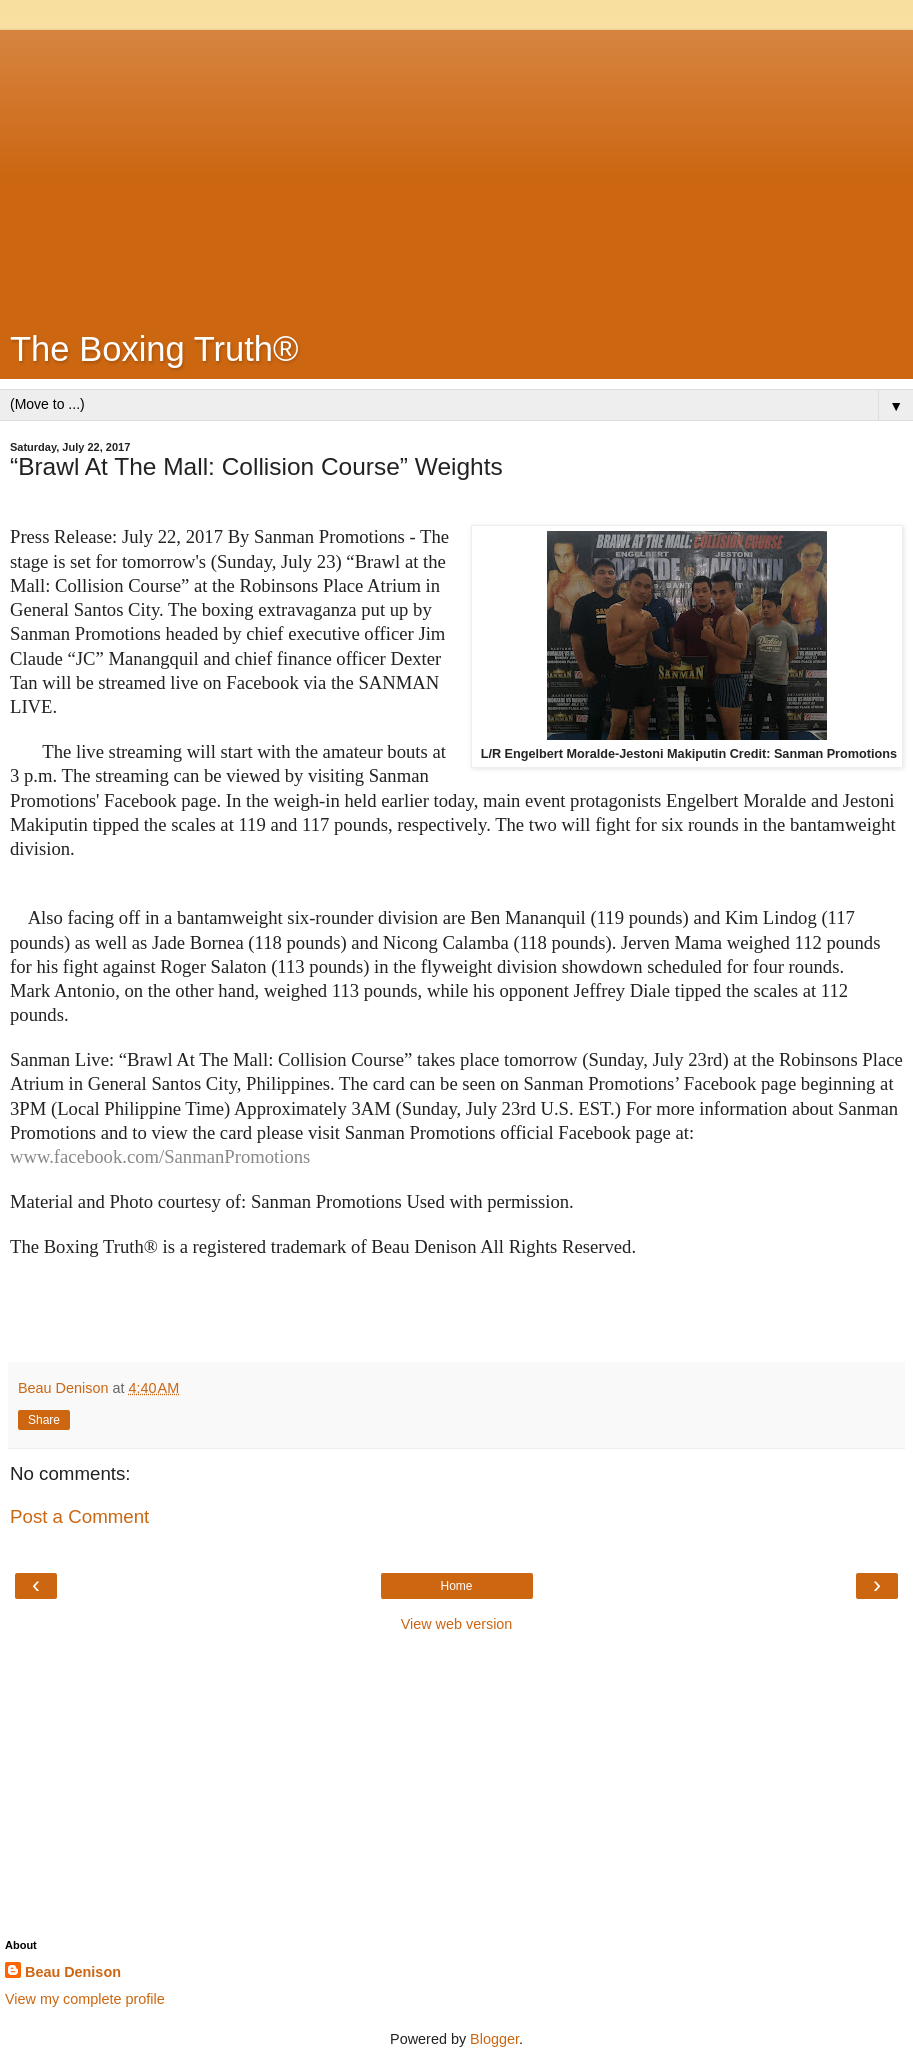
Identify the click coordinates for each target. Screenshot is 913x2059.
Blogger (494, 2039)
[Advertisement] (456, 170)
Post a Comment (79, 1516)
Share (44, 1420)
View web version (457, 1624)
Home (456, 1586)
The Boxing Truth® (154, 349)
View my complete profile (85, 1999)
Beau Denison (73, 1972)
